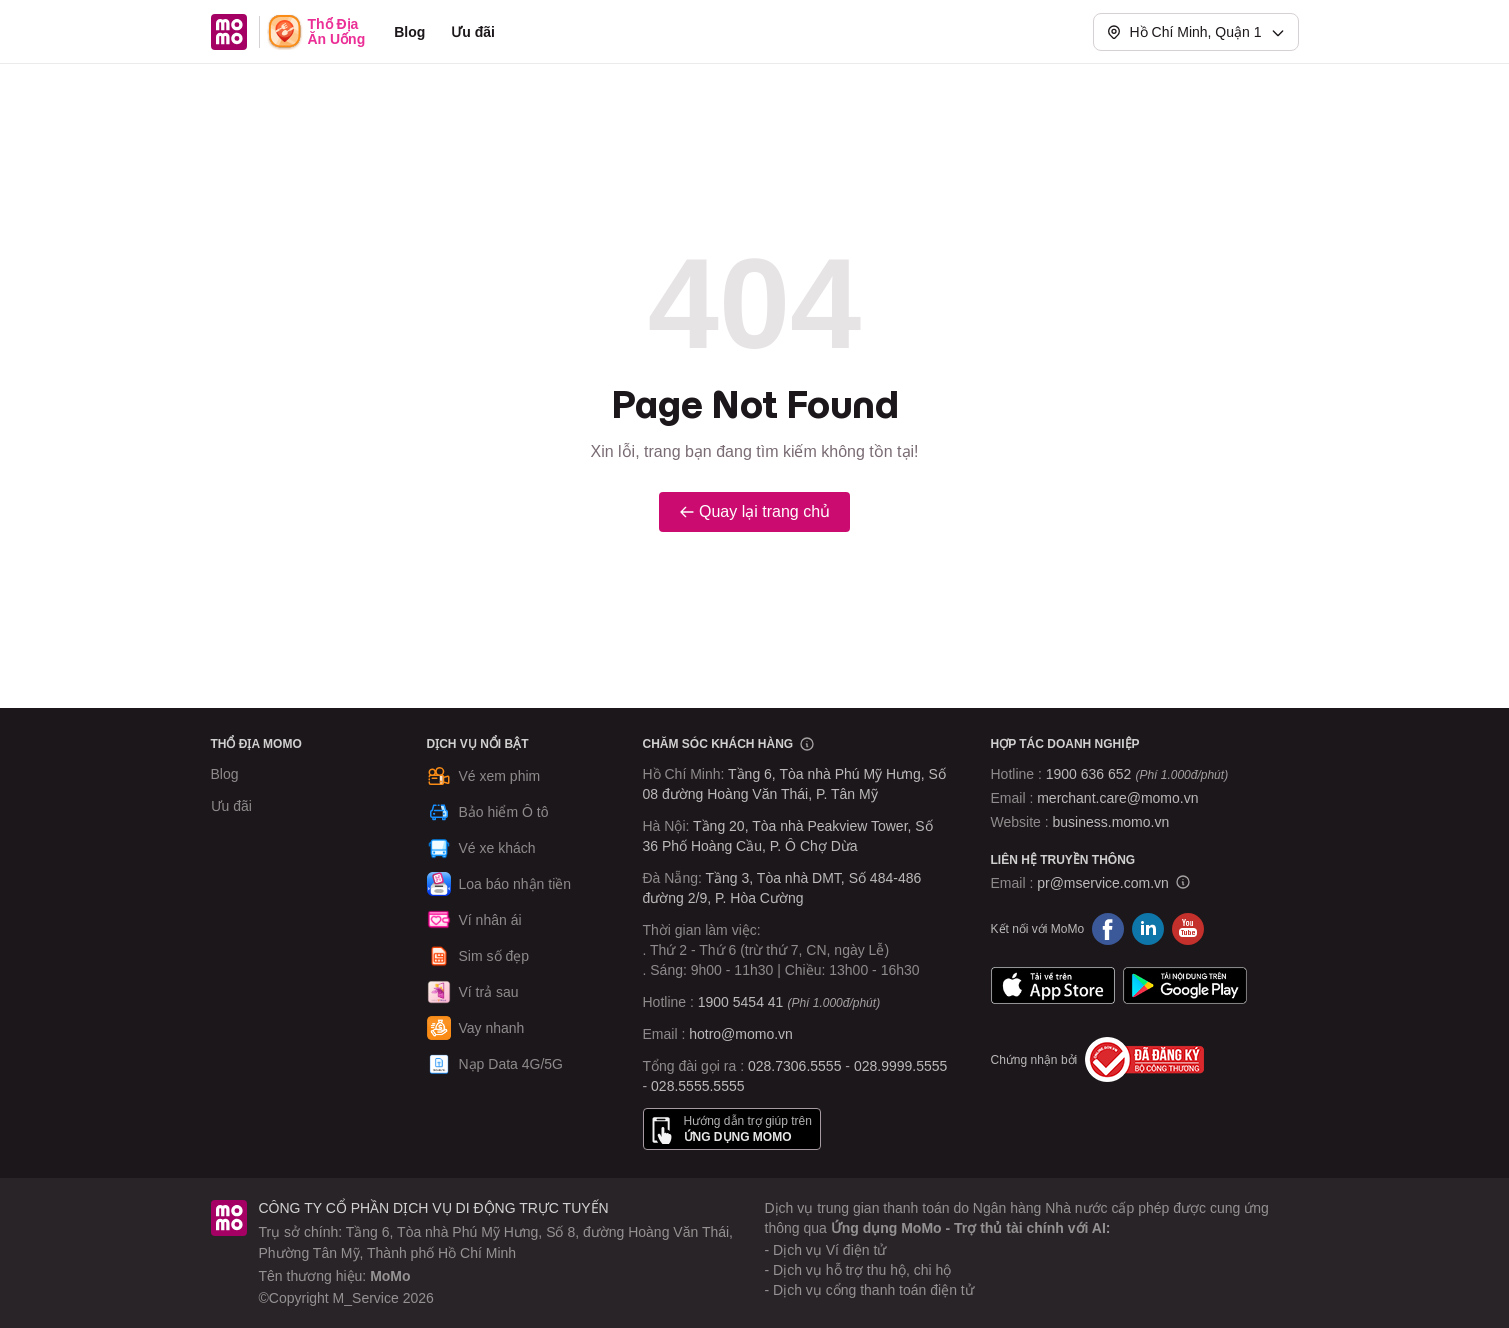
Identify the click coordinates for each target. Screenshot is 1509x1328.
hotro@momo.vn (741, 1034)
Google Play (1185, 985)
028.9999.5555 (900, 1066)
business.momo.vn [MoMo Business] (1111, 822)
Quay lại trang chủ (754, 511)
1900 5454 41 (741, 1002)
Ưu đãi (473, 32)
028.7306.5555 (794, 1066)
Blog (409, 32)
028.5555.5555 (697, 1086)
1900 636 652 (1137, 774)
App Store (1053, 985)
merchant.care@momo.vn (1117, 798)
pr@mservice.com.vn (1103, 883)
